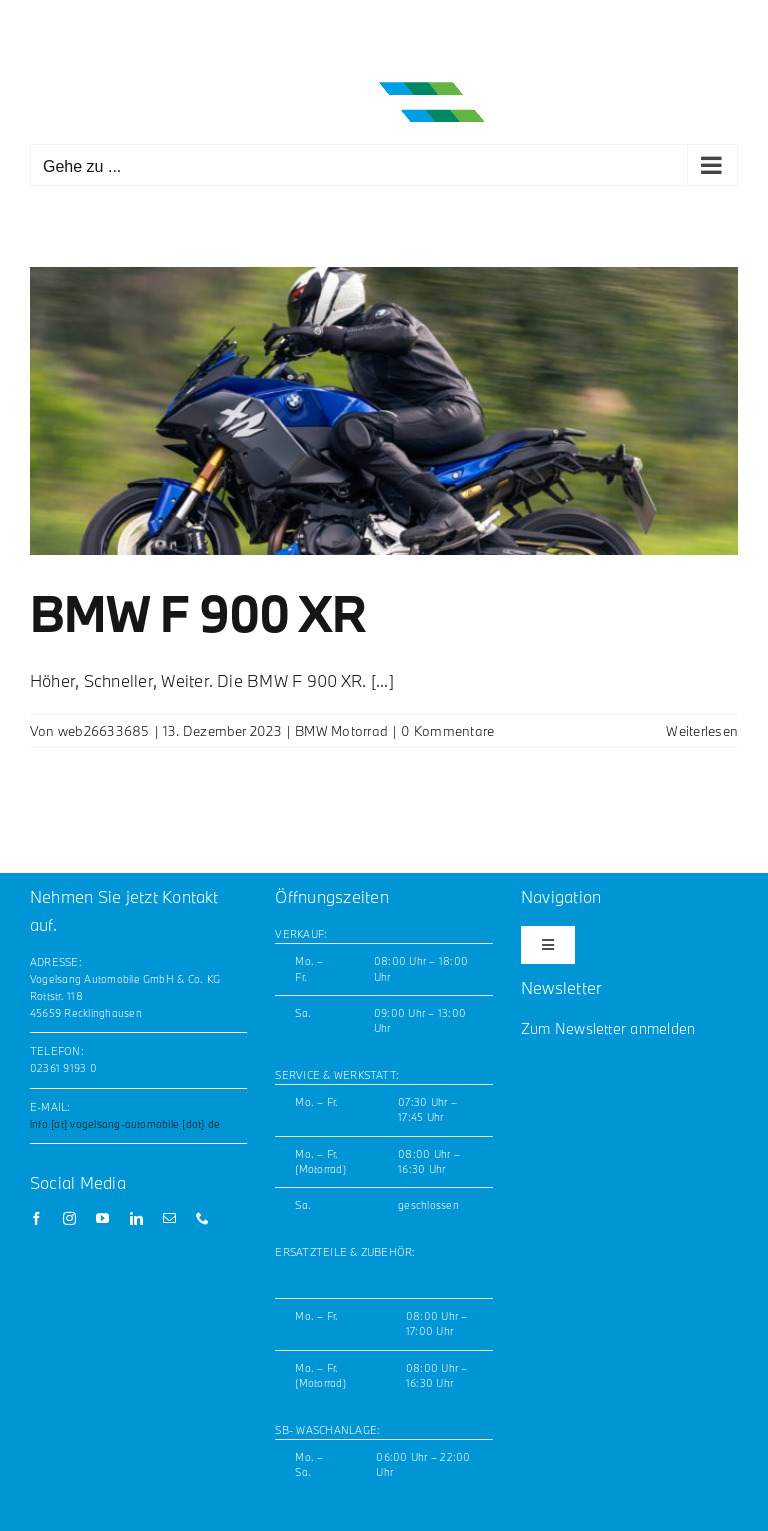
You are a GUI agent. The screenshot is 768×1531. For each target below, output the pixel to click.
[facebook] (36, 1218)
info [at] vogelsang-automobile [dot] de (125, 1124)
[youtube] (102, 1218)
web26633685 (104, 731)
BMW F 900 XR (198, 613)
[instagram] (69, 1218)
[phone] (202, 1218)
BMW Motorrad (341, 731)
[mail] (169, 1218)
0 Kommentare (447, 731)
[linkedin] (136, 1218)
